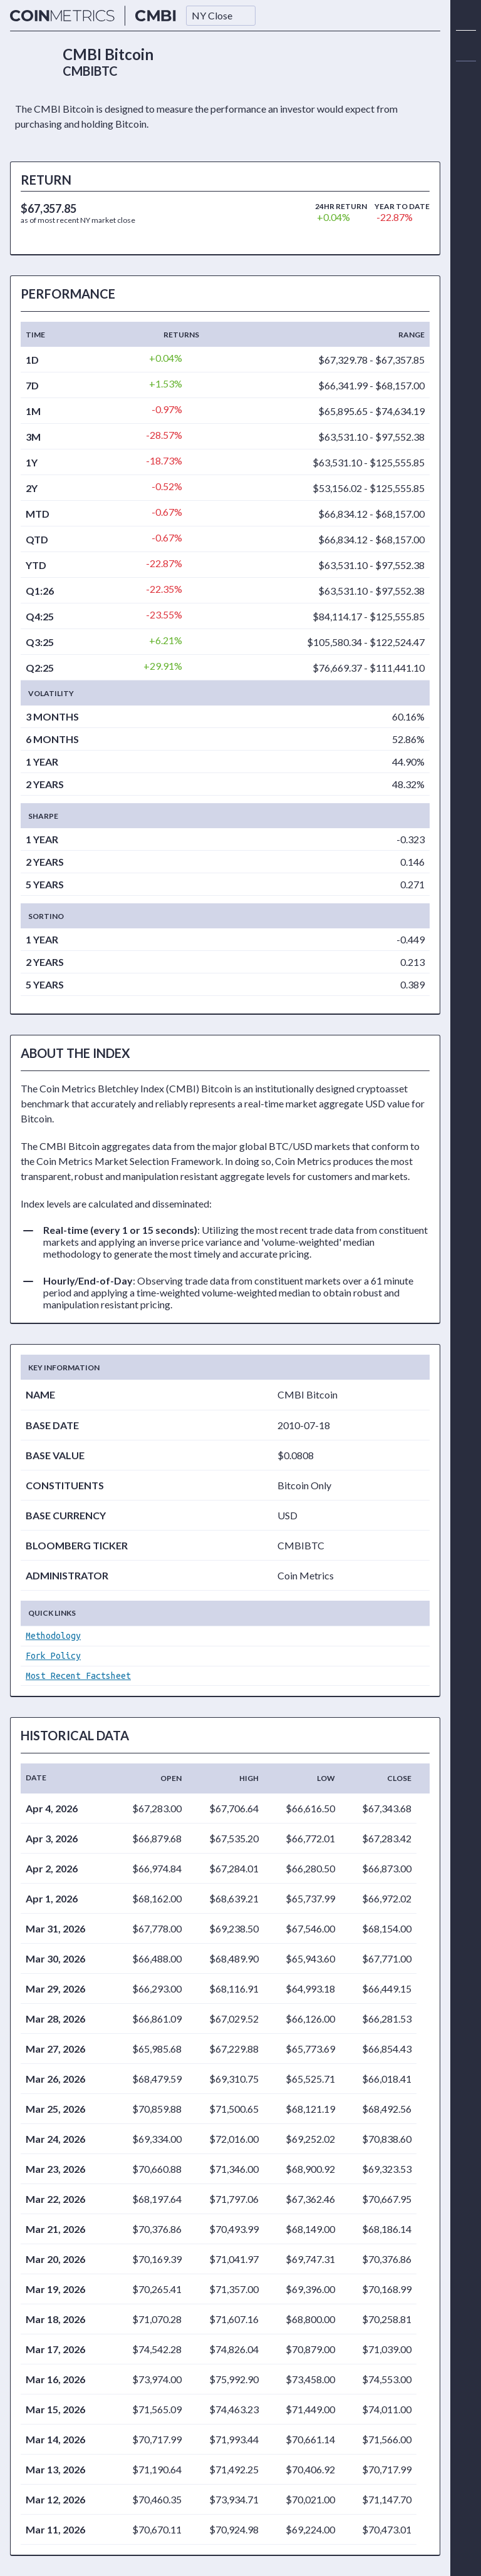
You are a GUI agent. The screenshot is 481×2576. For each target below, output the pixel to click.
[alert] (466, 76)
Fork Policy (53, 1656)
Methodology (53, 1636)
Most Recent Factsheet (78, 1676)
